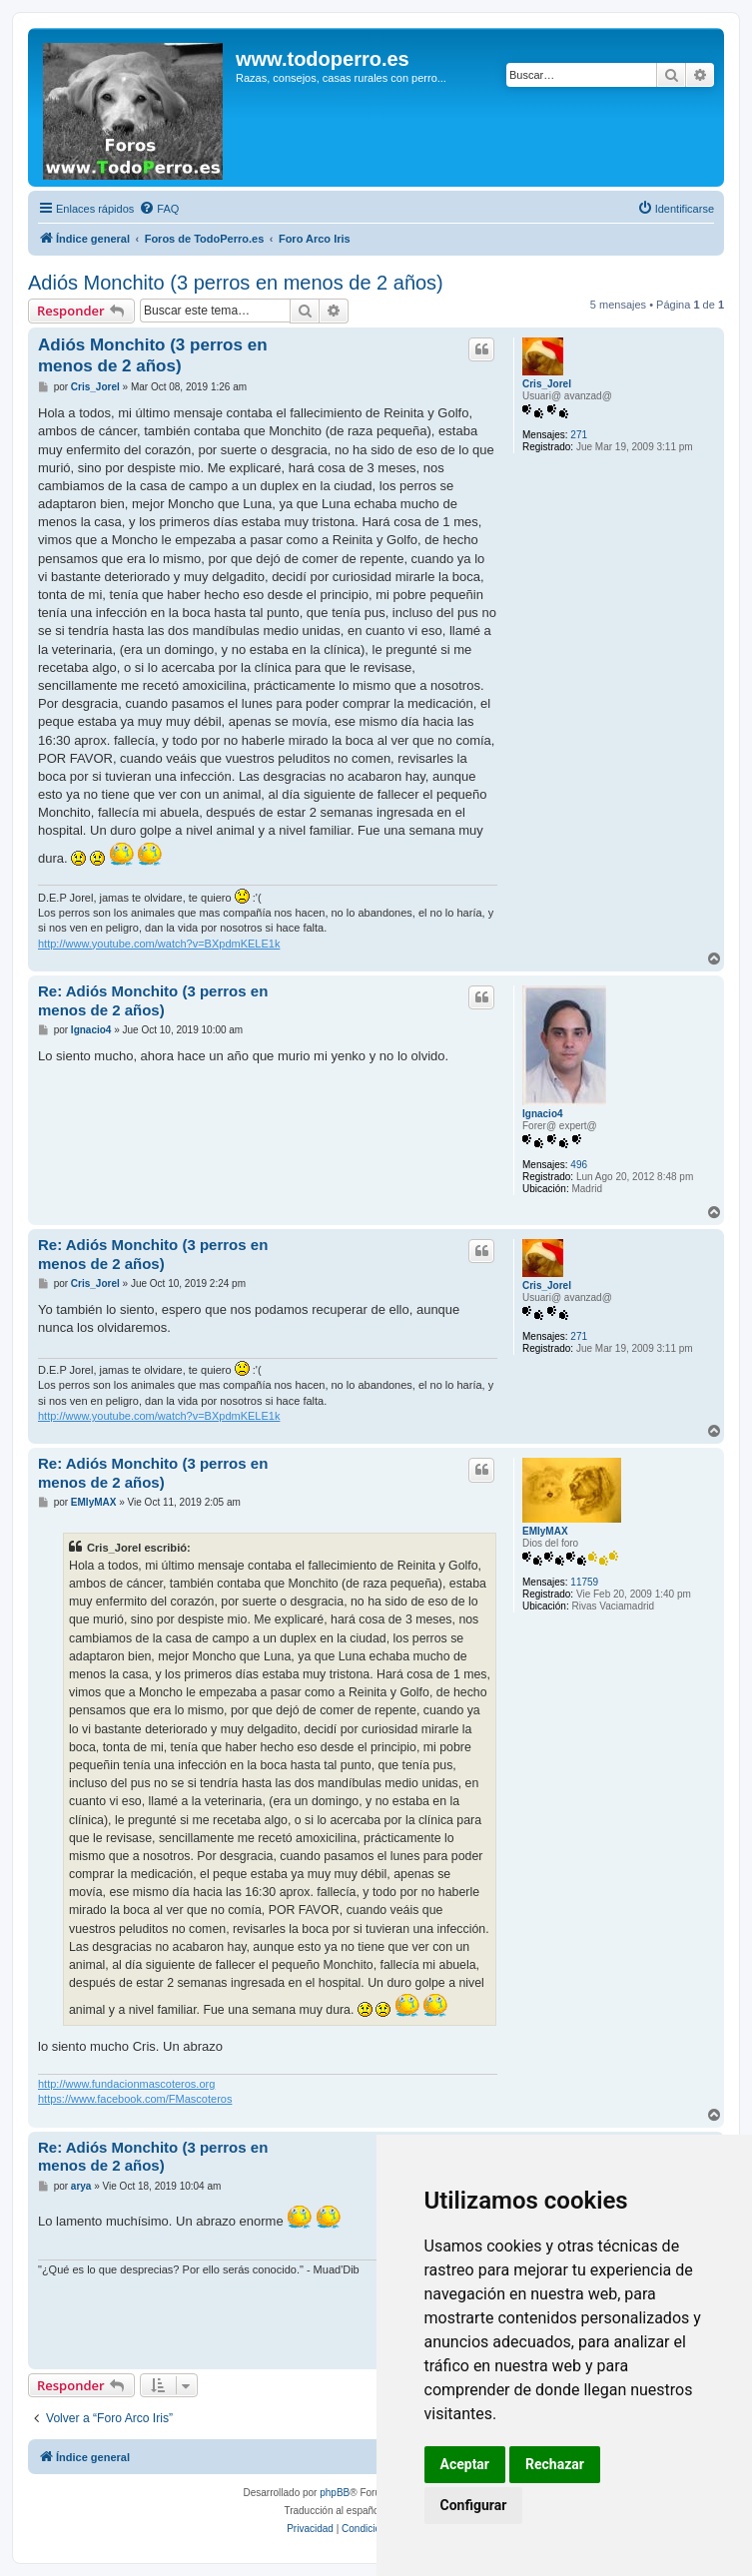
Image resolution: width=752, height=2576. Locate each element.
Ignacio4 (542, 1113)
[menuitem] (159, 209)
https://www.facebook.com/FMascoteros (135, 2099)
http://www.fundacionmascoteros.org (126, 2084)
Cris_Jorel (546, 383)
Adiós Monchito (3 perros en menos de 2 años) (235, 283)
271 (578, 434)
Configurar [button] (473, 2505)
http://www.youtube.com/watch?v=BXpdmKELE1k (159, 944)
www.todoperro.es (322, 59)
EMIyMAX (545, 1531)
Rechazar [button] (554, 2464)
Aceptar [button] (465, 2464)
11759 (584, 1582)
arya (81, 2186)
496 (578, 1164)
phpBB (335, 2492)
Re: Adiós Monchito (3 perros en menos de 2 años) (153, 1000)
